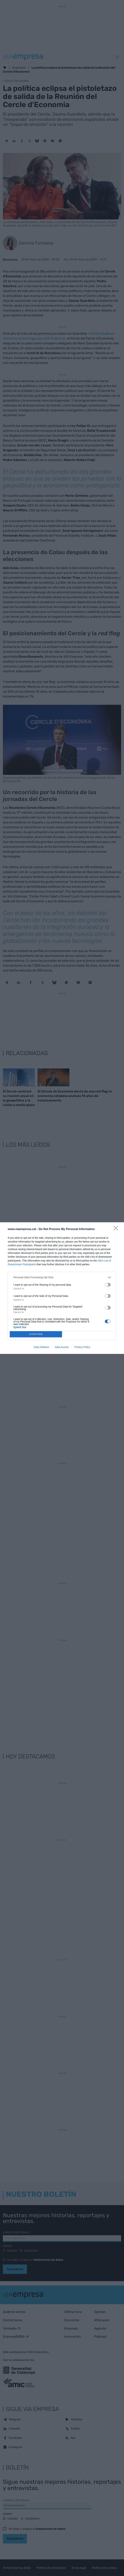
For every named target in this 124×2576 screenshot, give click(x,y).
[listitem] (62, 1277)
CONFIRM (36, 1334)
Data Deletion (41, 1347)
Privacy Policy (82, 1347)
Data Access (62, 1347)
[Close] (117, 1229)
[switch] (108, 1285)
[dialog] (62, 1288)
